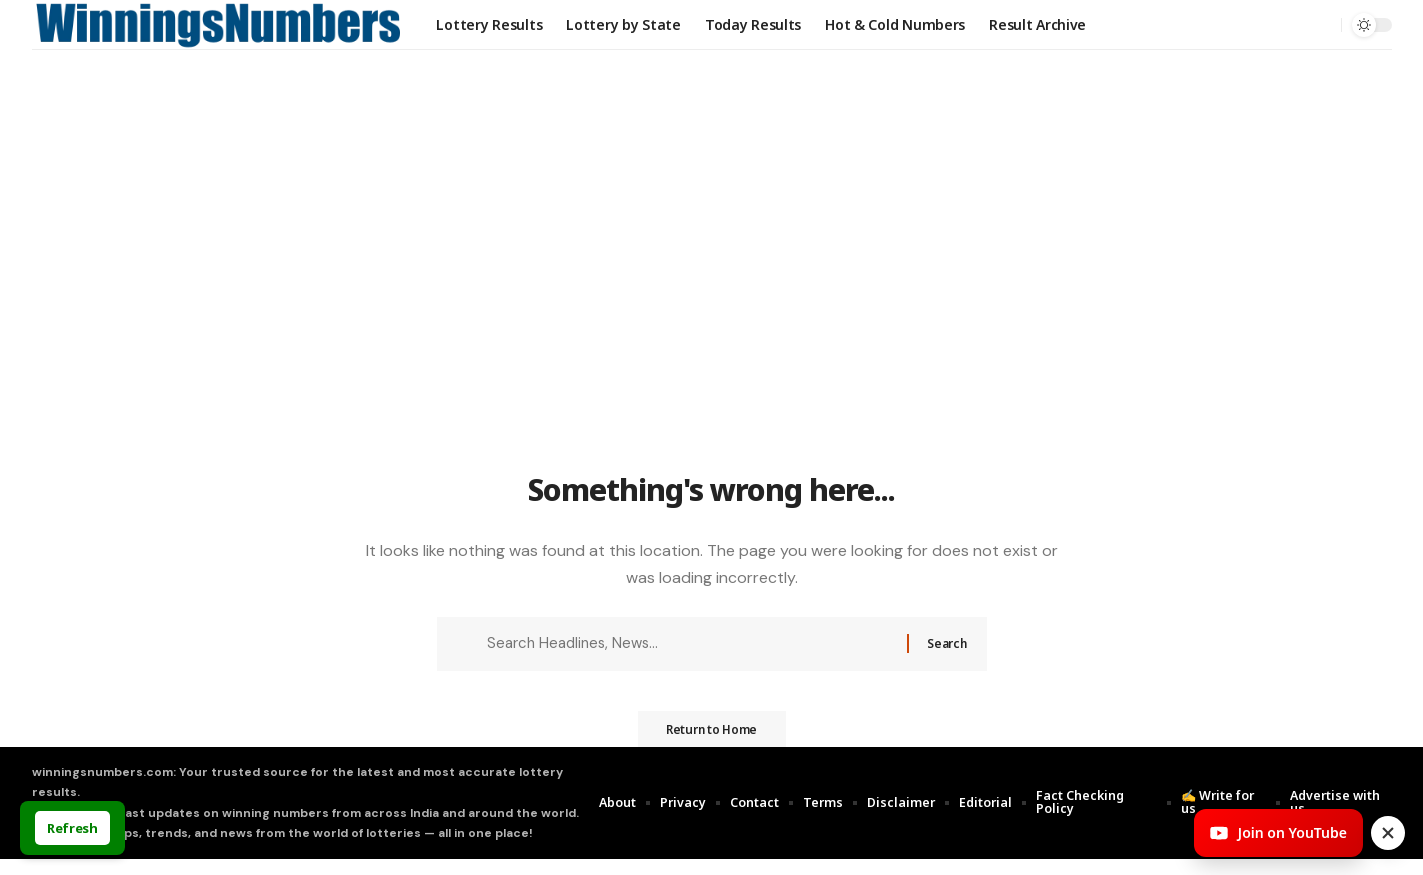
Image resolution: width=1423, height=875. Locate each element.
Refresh (72, 828)
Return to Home (712, 744)
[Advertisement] (712, 317)
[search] (1321, 25)
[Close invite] (1388, 833)
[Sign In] (1279, 25)
